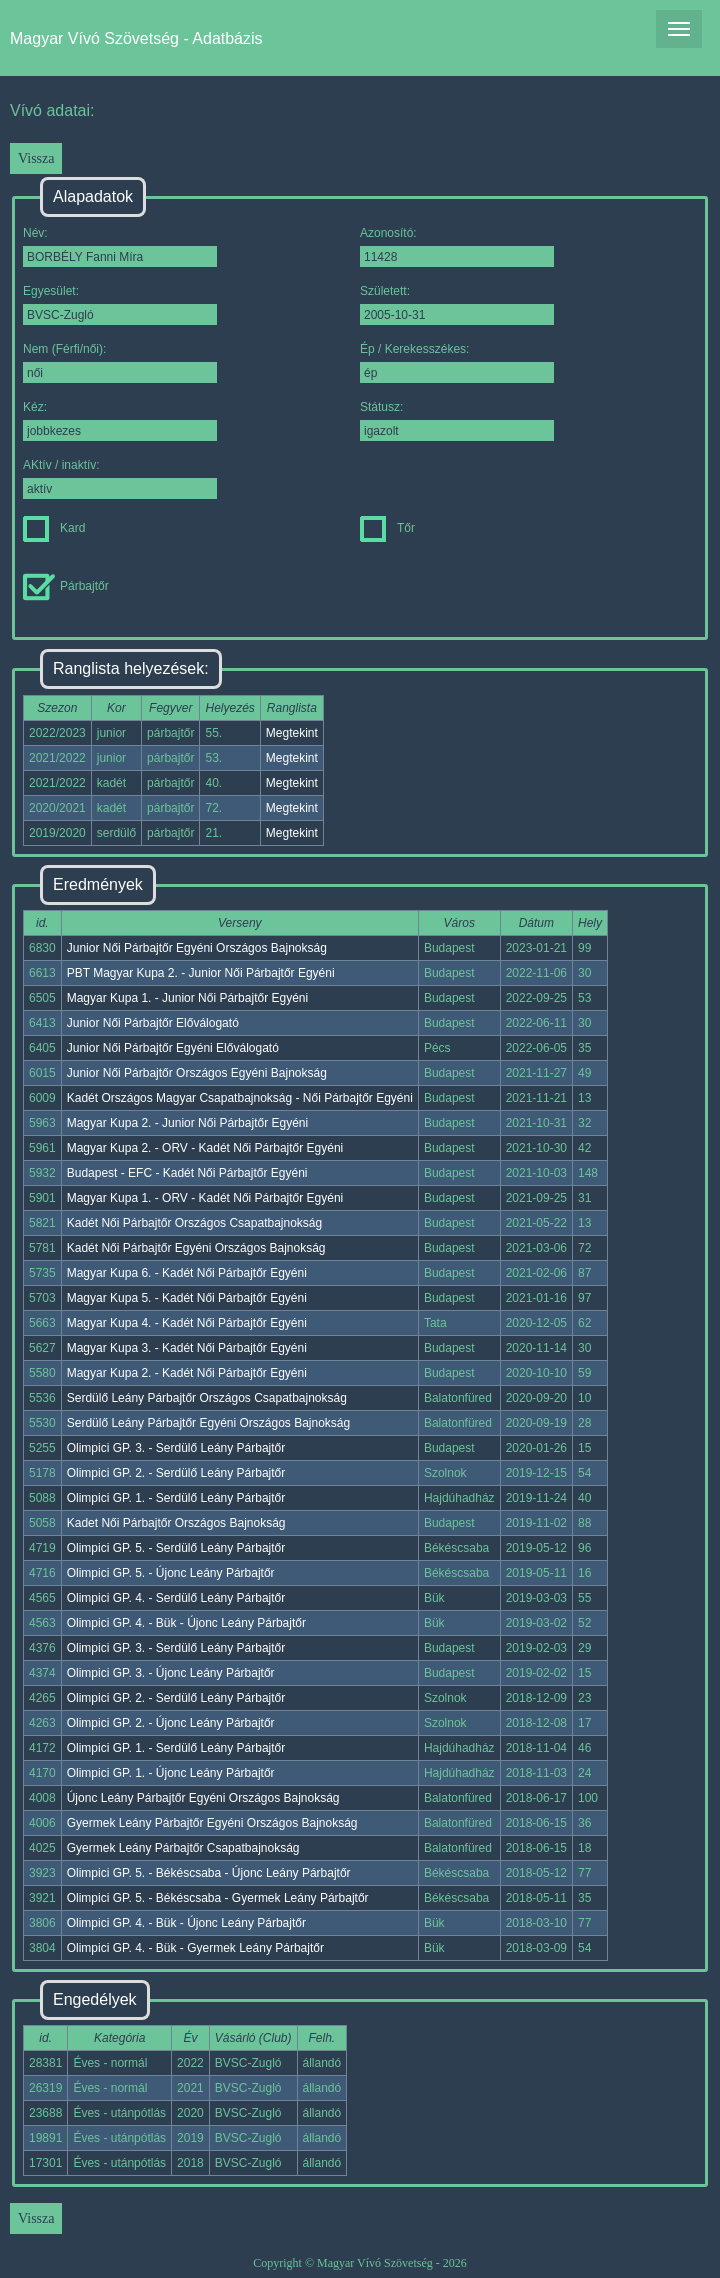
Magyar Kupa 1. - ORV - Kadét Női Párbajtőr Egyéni (205, 1198)
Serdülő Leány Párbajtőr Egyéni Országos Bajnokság (209, 1423)
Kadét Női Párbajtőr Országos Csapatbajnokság (194, 1223)
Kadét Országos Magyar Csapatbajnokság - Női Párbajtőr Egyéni (240, 1098)
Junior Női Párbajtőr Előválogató (153, 1023)
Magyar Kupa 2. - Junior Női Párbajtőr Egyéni (187, 1123)
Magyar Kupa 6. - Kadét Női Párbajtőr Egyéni (187, 1273)
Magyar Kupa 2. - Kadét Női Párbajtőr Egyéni (187, 1373)
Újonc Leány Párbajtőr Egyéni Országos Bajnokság (203, 1798)
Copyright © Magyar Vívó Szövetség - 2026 (360, 2263)
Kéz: (120, 420)
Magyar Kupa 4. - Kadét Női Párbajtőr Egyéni (187, 1323)
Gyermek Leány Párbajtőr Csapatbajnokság (183, 1848)
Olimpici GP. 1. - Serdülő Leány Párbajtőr (176, 1498)
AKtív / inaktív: (120, 478)
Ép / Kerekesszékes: (457, 362)
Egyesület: (120, 304)
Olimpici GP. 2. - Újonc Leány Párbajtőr (171, 1723)
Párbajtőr (66, 586)
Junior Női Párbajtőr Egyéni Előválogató (173, 1048)
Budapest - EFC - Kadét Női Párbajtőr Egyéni (187, 1173)
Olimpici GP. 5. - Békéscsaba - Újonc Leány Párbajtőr (209, 1873)
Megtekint (292, 733)
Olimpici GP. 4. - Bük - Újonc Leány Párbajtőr (186, 1623)
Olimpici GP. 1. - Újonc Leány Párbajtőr (171, 1773)
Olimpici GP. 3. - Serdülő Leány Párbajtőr (176, 1448)
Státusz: (457, 420)
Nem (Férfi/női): (120, 362)
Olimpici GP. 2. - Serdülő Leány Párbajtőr (176, 1473)
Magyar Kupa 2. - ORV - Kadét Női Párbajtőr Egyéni (205, 1148)
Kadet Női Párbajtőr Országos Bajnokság (176, 1523)
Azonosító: (457, 246)
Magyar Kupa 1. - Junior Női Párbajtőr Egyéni (187, 998)
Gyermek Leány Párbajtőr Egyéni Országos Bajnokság (212, 1823)
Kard (54, 528)
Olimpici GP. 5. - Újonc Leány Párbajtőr (171, 1573)
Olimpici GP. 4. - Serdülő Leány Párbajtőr (176, 1598)
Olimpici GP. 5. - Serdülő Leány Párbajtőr (176, 1548)
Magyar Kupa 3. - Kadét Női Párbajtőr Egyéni (187, 1348)
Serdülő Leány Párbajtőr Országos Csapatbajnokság (207, 1398)
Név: (120, 246)
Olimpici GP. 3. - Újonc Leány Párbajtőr (171, 1673)
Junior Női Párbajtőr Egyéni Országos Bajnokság (197, 948)
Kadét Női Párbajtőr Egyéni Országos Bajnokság (196, 1248)
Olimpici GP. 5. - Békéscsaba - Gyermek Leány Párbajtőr (218, 1898)
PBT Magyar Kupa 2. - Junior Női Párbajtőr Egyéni (201, 973)
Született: (457, 304)
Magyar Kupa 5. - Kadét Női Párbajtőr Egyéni (187, 1298)
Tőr (387, 528)
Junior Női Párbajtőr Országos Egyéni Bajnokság (197, 1073)
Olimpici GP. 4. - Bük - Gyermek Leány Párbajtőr (195, 1948)
